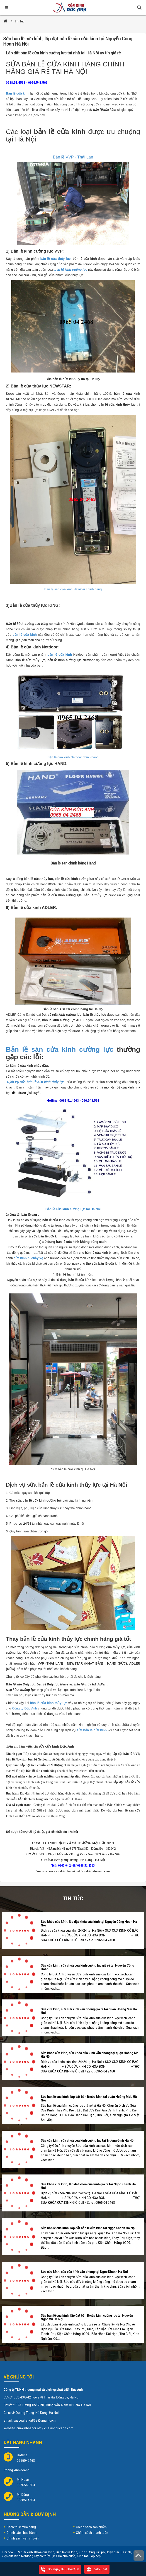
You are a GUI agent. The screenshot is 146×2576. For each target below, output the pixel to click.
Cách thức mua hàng (21, 2527)
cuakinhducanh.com (96, 1871)
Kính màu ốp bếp (89, 2556)
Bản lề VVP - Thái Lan (73, 157)
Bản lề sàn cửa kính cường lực (59, 1049)
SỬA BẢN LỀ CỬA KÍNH (42, 64)
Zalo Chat (97, 2569)
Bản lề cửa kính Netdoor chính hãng (72, 757)
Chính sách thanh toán (92, 2533)
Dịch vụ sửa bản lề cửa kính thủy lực (35, 1082)
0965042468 (26, 2460)
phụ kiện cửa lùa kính (116, 2552)
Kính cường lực (89, 2552)
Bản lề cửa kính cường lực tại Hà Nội (72, 1209)
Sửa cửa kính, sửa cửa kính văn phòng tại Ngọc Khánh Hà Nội (84, 2272)
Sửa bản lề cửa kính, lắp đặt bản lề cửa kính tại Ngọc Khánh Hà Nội (88, 2228)
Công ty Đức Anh (24, 1708)
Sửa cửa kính (24, 2552)
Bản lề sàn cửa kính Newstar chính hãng (73, 589)
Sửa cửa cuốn (65, 2556)
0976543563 (26, 2485)
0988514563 (26, 2500)
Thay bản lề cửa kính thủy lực (44, 1639)
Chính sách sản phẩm (91, 2527)
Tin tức (19, 21)
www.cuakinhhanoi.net (64, 1871)
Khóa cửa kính (44, 2552)
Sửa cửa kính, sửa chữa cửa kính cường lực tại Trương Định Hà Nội (87, 2140)
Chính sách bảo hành (21, 2533)
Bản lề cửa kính (66, 2552)
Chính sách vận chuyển (23, 2538)
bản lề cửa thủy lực (55, 259)
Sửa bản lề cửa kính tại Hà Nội (73, 1469)
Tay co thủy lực (44, 2556)
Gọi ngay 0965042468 (60, 2569)
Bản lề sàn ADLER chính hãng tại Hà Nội (73, 1009)
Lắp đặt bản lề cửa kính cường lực (36, 53)
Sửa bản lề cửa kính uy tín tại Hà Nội (73, 379)
